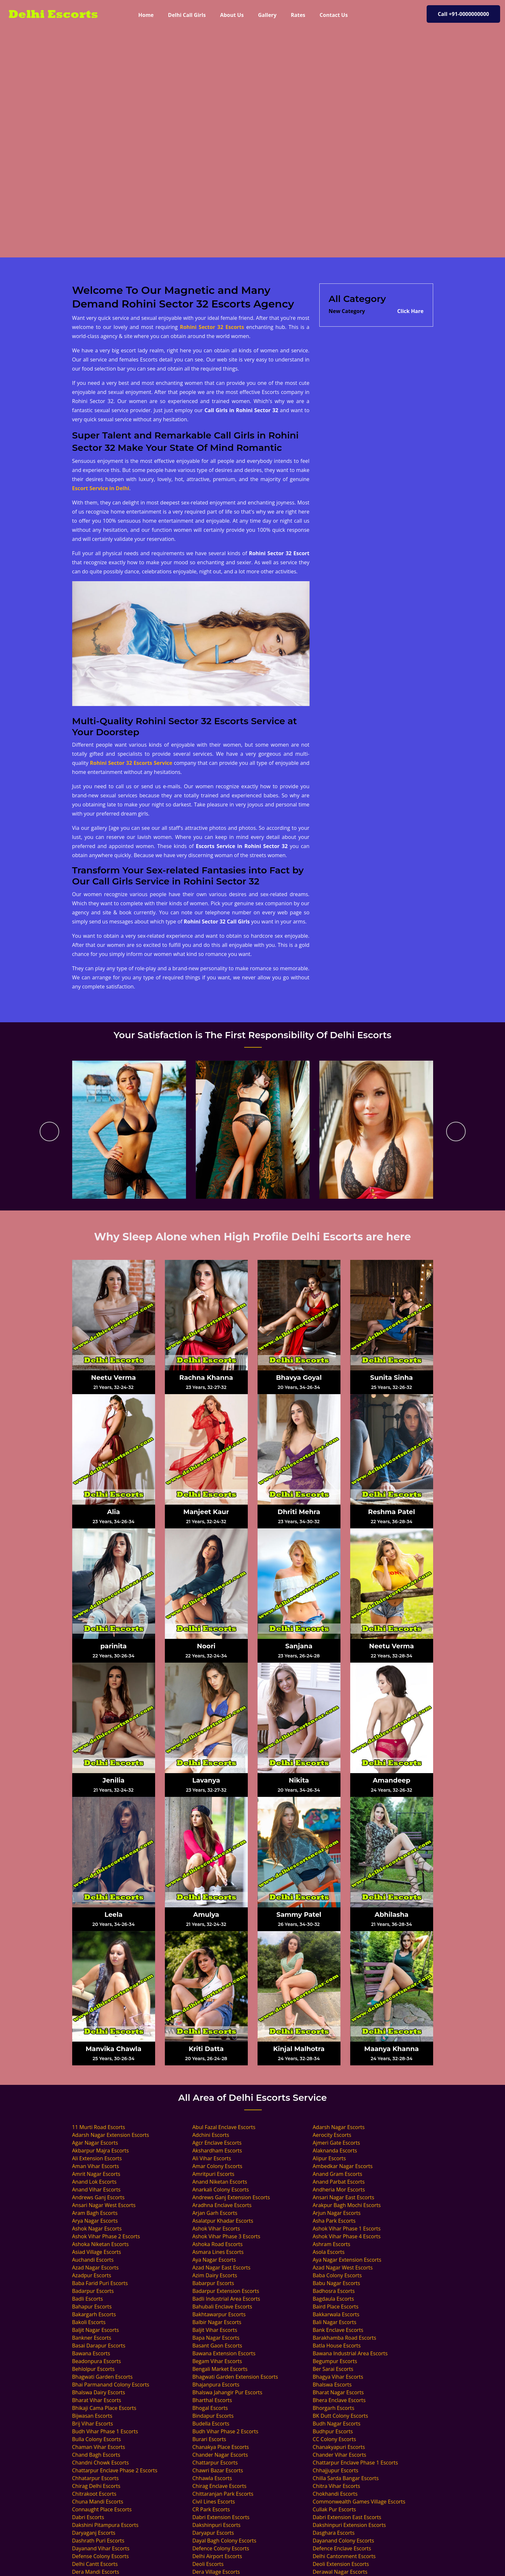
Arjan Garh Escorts (215, 2212)
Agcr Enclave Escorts (217, 2142)
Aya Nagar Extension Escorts (347, 2259)
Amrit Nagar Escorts (96, 2173)
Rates (298, 15)
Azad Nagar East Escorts (222, 2267)
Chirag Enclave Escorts (219, 2486)
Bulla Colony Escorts (96, 2439)
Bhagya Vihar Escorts (338, 2376)
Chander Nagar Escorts (220, 2454)
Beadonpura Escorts (96, 2361)
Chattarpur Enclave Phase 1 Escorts (355, 2462)
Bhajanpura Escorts (216, 2384)
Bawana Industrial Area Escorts (350, 2353)
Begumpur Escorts (335, 2361)
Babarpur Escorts (213, 2283)
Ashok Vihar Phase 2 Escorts (106, 2236)
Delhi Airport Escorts (217, 2556)
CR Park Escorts (211, 2509)
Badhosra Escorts (334, 2291)
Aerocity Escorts (332, 2134)
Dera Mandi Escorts (95, 2571)
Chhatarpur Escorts (95, 2478)
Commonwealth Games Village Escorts (359, 2501)
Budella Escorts (211, 2423)
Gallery (267, 15)
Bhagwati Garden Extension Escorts (235, 2376)
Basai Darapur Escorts (99, 2345)
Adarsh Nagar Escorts (339, 2127)
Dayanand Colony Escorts (343, 2540)
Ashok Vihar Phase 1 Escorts (347, 2228)
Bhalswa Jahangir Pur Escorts (227, 2392)
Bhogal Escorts (210, 2408)
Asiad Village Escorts (96, 2252)
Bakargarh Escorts (94, 2314)
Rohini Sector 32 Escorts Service (131, 762)
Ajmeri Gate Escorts (336, 2142)
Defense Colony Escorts (100, 2556)
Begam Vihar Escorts (217, 2361)
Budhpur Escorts (333, 2431)
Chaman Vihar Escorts (98, 2447)
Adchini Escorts (211, 2134)
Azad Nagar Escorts (95, 2267)
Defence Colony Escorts (221, 2548)
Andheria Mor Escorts (339, 2189)
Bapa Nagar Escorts (216, 2337)
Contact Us (334, 15)
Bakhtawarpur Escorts (219, 2314)
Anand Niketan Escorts (220, 2181)
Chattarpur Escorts (215, 2462)
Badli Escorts (87, 2298)
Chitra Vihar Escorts (336, 2486)
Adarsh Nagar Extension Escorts (110, 2134)
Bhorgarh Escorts (333, 2408)
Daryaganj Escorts (93, 2532)
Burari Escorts (209, 2439)
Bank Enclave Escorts (338, 2330)
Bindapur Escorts (213, 2415)
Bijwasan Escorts (92, 2415)
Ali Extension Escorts (97, 2158)
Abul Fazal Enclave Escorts (224, 2127)
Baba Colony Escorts (337, 2275)
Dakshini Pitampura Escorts (105, 2525)
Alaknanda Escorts (335, 2150)
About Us (232, 15)
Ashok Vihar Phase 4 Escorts (347, 2236)
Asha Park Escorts (334, 2220)
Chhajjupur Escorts (335, 2470)
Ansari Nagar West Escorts (104, 2205)
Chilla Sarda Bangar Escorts (346, 2478)
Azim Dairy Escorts (215, 2275)
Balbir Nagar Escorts (217, 2322)
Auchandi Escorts (93, 2259)
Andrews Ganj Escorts (98, 2197)
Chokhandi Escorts (335, 2493)
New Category (347, 311)
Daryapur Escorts (213, 2532)
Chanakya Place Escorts (221, 2447)
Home (149, 15)
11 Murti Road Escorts (98, 2127)
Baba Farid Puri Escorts (100, 2283)
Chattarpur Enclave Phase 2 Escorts (114, 2470)
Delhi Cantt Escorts (95, 2564)
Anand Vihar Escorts (96, 2189)
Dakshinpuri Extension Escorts (349, 2525)
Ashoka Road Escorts (218, 2244)
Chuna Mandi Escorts (97, 2501)
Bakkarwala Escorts (336, 2314)
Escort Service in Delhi (100, 488)
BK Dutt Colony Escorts (340, 2415)
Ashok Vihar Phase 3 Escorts (226, 2236)
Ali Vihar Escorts (212, 2158)
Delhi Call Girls (187, 15)
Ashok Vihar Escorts (216, 2228)
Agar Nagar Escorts (95, 2142)
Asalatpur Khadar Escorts (223, 2220)
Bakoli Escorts (89, 2322)
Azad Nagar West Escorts (343, 2267)
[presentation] (49, 1131)
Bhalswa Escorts (332, 2384)
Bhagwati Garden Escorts (102, 2376)
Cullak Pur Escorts (334, 2509)
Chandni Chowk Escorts (100, 2462)
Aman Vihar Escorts (95, 2166)
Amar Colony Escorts (218, 2166)
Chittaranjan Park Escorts (223, 2493)
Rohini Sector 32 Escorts (212, 327)
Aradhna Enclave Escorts (222, 2205)
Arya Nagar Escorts (95, 2220)
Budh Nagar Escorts (337, 2423)
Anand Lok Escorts (94, 2181)
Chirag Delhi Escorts (96, 2486)
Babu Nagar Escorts (336, 2283)
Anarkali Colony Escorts (221, 2189)
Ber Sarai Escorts (333, 2369)
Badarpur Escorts (93, 2291)
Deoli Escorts (208, 2564)
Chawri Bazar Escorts (218, 2470)
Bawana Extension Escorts (224, 2353)
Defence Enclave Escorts (342, 2548)
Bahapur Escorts (92, 2306)
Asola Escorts (329, 2252)
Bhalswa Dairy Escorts (98, 2392)
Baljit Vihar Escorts (215, 2330)
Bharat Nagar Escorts (338, 2392)
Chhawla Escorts (212, 2478)
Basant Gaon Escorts (217, 2345)
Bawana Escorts (91, 2353)
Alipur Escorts (329, 2158)
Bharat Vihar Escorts (96, 2400)
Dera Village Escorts (216, 2571)
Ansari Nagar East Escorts (343, 2197)
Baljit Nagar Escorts (95, 2330)
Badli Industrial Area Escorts (226, 2298)
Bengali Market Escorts (220, 2369)
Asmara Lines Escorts (218, 2252)
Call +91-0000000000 (463, 14)
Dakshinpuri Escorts (217, 2525)
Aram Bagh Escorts (95, 2212)
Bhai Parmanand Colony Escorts (110, 2384)
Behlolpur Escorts (93, 2369)
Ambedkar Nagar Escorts (343, 2166)
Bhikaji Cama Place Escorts (104, 2408)
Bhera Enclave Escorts (339, 2400)
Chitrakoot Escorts (94, 2493)
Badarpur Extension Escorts (226, 2291)
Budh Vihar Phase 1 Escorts (105, 2431)
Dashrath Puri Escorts (98, 2540)
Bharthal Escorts (212, 2400)
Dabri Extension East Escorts (347, 2517)
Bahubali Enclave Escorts (222, 2306)
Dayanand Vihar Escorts (101, 2548)
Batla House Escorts (337, 2345)
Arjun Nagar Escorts (337, 2212)
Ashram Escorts (332, 2244)
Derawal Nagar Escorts (340, 2571)
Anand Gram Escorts (337, 2173)
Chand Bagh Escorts (96, 2454)
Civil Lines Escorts (214, 2501)
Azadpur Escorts (91, 2275)
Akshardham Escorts (217, 2150)
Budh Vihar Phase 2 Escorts (226, 2431)
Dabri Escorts (88, 2517)
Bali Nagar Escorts (334, 2322)
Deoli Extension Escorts (341, 2564)
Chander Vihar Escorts (339, 2454)
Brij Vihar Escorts (92, 2423)
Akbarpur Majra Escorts (100, 2150)
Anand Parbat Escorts (339, 2181)
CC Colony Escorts (334, 2439)
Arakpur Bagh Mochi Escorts (347, 2205)
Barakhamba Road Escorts (344, 2337)
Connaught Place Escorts (102, 2509)
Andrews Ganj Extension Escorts (231, 2197)
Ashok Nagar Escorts (97, 2228)
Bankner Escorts (92, 2337)
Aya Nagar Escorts (214, 2259)
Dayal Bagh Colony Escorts (225, 2540)
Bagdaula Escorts (333, 2298)
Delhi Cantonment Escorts (344, 2556)
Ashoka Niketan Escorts (100, 2244)
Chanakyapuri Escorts (339, 2447)
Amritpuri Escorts (213, 2173)
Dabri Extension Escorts (221, 2517)
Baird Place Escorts (336, 2306)
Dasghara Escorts (334, 2532)
